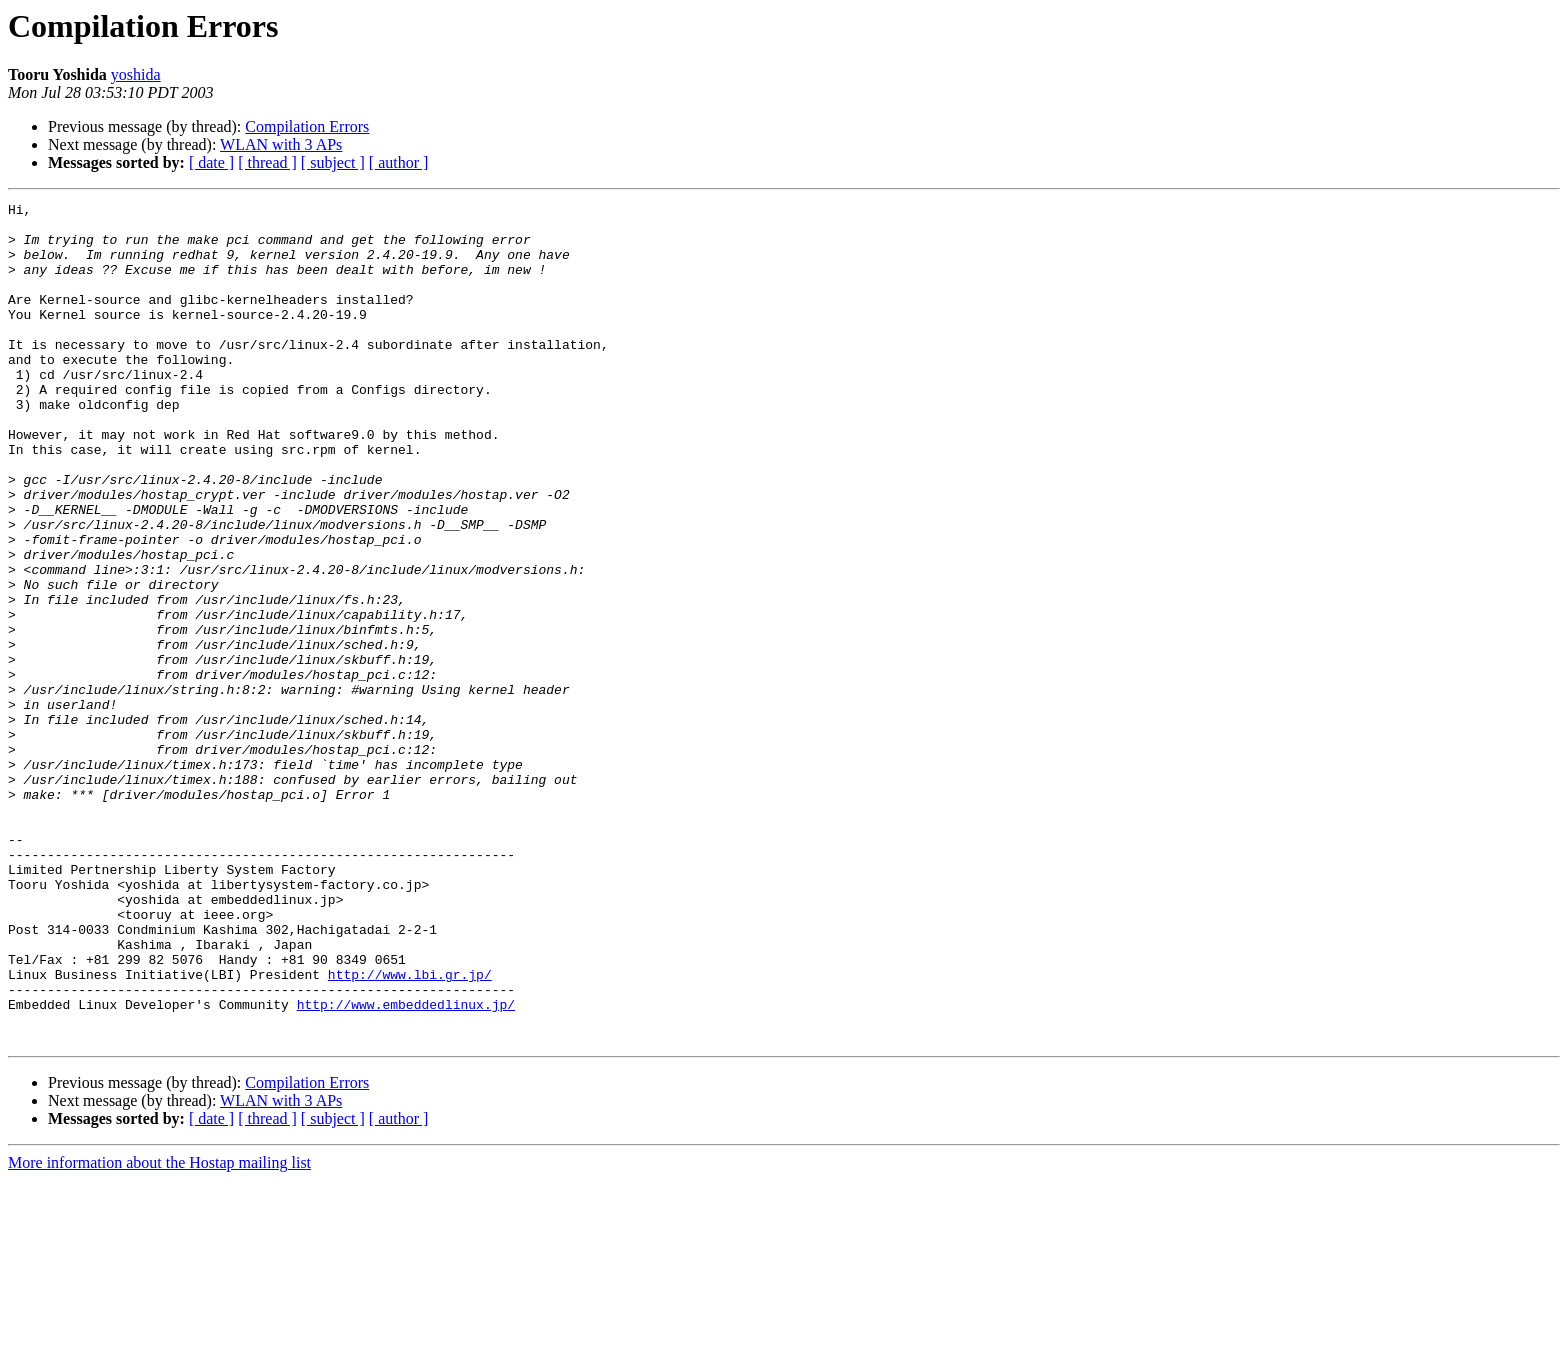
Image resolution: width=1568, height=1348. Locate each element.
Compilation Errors (307, 126)
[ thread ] (267, 162)
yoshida (136, 74)
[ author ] (399, 162)
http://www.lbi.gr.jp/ (410, 1130)
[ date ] (211, 162)
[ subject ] (333, 162)
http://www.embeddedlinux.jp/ (406, 1166)
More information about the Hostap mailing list (159, 1330)
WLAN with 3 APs (281, 144)
